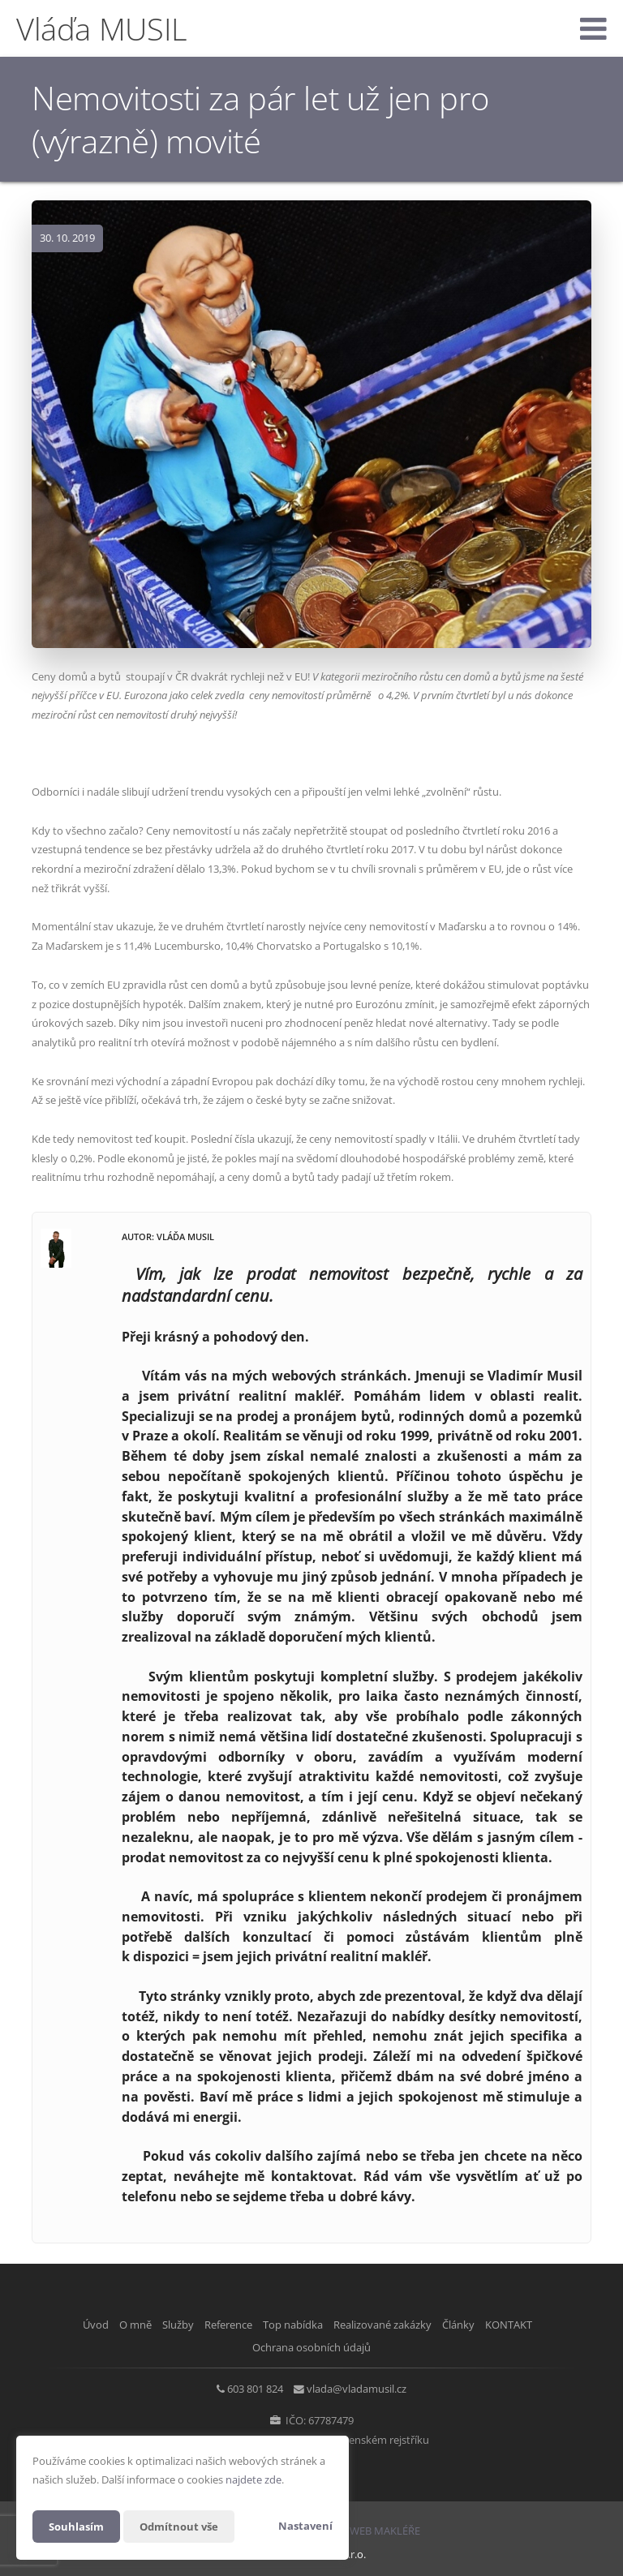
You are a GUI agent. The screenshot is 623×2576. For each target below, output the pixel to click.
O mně (102, 2324)
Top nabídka (293, 2324)
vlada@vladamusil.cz (362, 2386)
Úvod (51, 2324)
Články (481, 2324)
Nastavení (305, 2525)
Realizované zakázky (394, 2324)
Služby (155, 2324)
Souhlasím (78, 2526)
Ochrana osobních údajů (311, 2345)
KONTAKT (541, 2324)
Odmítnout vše (185, 2526)
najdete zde (253, 2479)
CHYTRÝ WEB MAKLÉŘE (364, 2525)
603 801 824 (249, 2386)
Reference (217, 2324)
